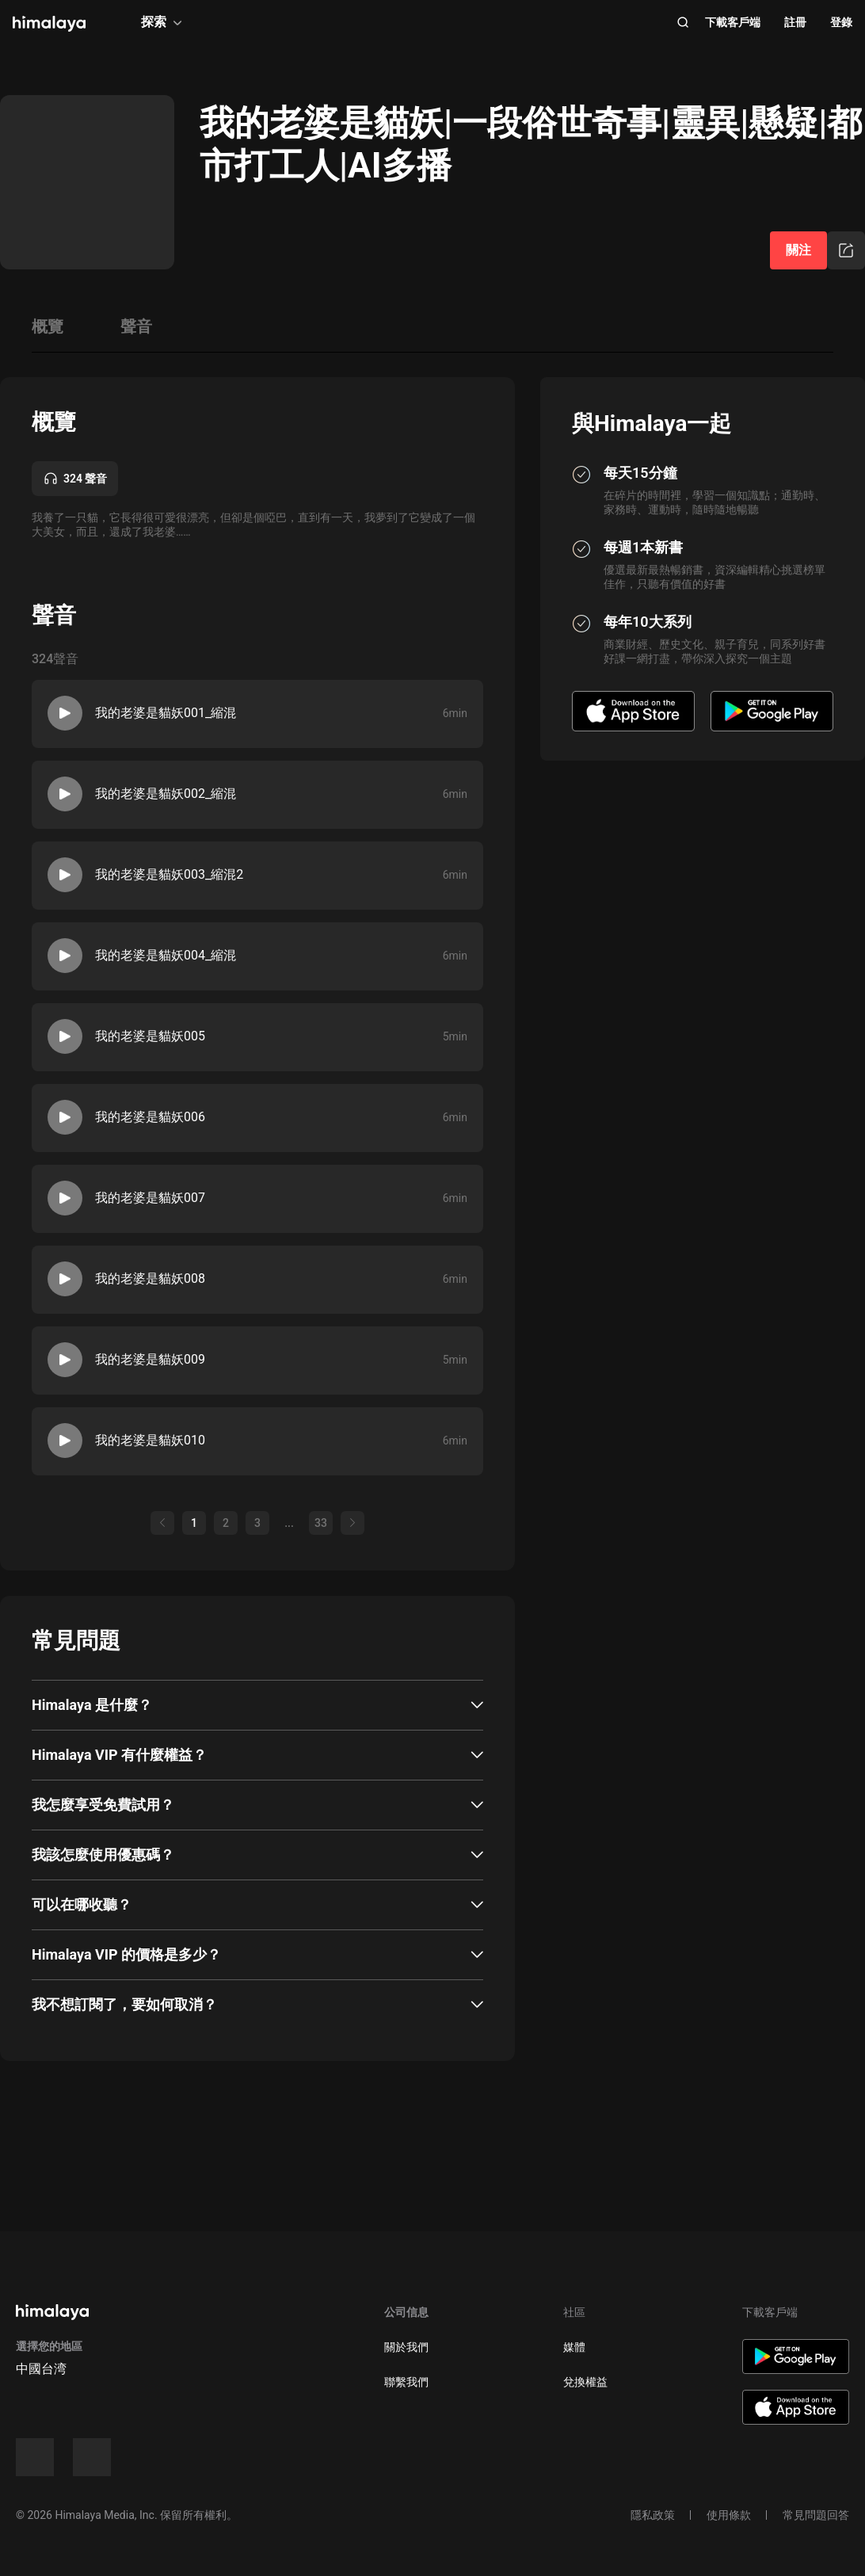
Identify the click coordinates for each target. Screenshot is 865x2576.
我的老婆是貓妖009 (150, 1359)
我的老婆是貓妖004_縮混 (165, 955)
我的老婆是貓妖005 (150, 1036)
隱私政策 (653, 2515)
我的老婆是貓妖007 (150, 1197)
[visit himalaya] (49, 24)
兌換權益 (585, 2382)
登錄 (841, 22)
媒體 (574, 2347)
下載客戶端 (732, 22)
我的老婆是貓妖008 (150, 1278)
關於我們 (406, 2347)
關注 (798, 250)
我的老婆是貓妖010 (150, 1440)
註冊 (795, 22)
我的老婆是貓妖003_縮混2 (169, 874)
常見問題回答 (816, 2515)
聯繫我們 (406, 2382)
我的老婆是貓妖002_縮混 (165, 793)
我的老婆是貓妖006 (150, 1116)
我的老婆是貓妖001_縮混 (165, 712)
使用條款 (729, 2515)
